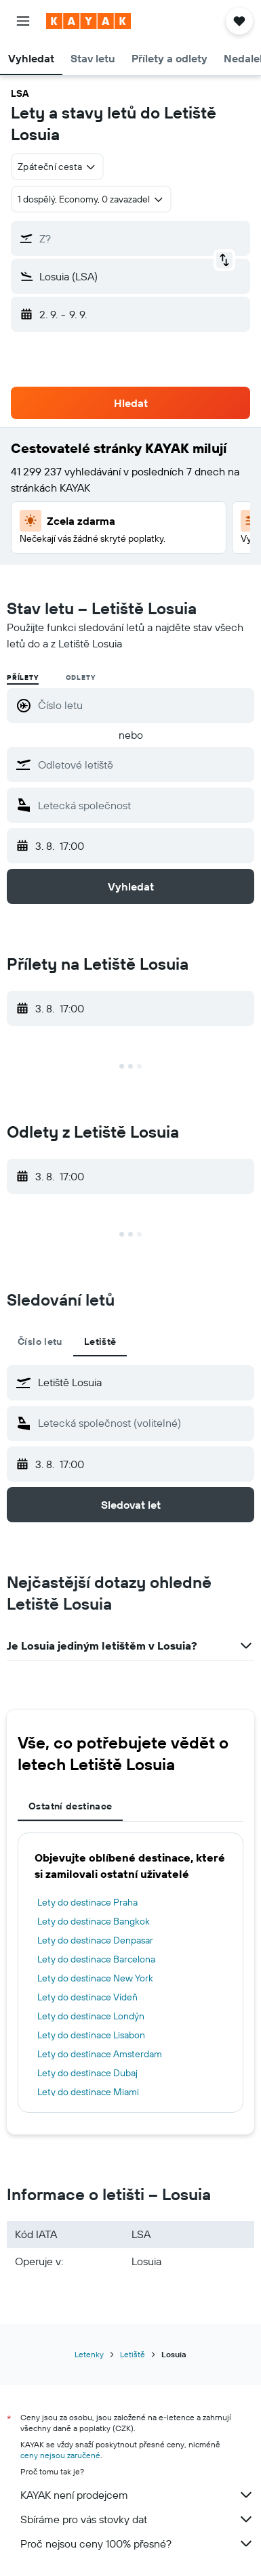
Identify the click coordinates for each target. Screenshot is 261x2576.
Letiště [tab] (100, 1341)
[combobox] (57, 166)
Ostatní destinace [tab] (70, 1806)
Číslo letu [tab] (40, 1341)
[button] (23, 21)
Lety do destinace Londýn (90, 2016)
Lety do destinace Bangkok (93, 1921)
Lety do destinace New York (95, 1978)
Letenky (89, 2354)
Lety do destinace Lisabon (91, 2035)
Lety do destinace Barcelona (96, 1959)
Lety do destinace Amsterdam (99, 2054)
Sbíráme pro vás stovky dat (137, 2519)
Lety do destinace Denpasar (95, 1940)
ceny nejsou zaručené (60, 2455)
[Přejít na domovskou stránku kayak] (88, 21)
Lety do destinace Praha (87, 1902)
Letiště (132, 2354)
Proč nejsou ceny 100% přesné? (137, 2543)
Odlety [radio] (81, 677)
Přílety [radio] (23, 677)
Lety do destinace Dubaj (87, 2073)
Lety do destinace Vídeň (87, 1997)
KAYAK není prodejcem (137, 2495)
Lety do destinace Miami (88, 2092)
